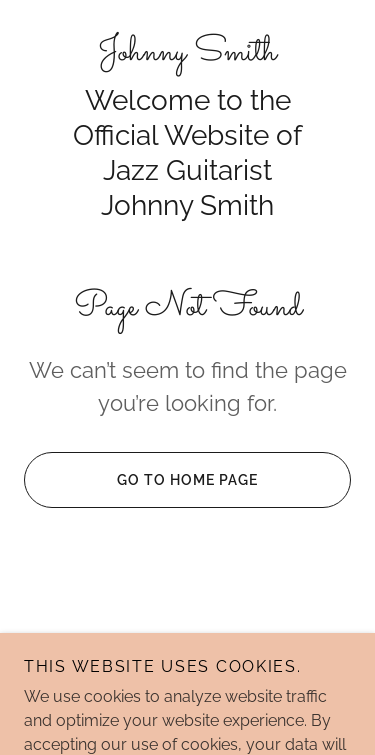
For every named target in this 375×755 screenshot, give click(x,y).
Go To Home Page (141, 480)
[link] (187, 53)
